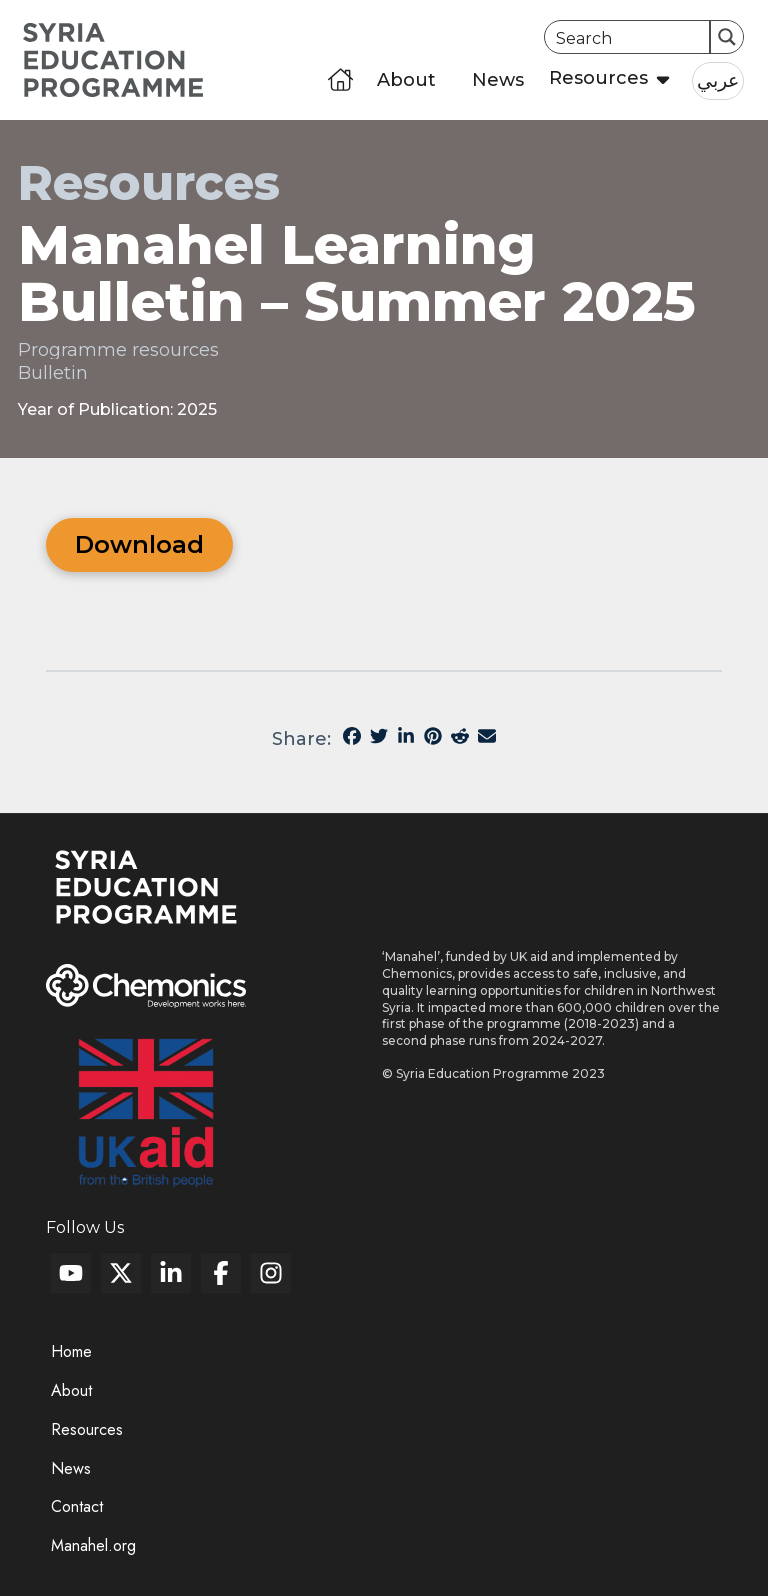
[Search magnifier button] (727, 37)
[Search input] (629, 37)
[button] (603, 79)
